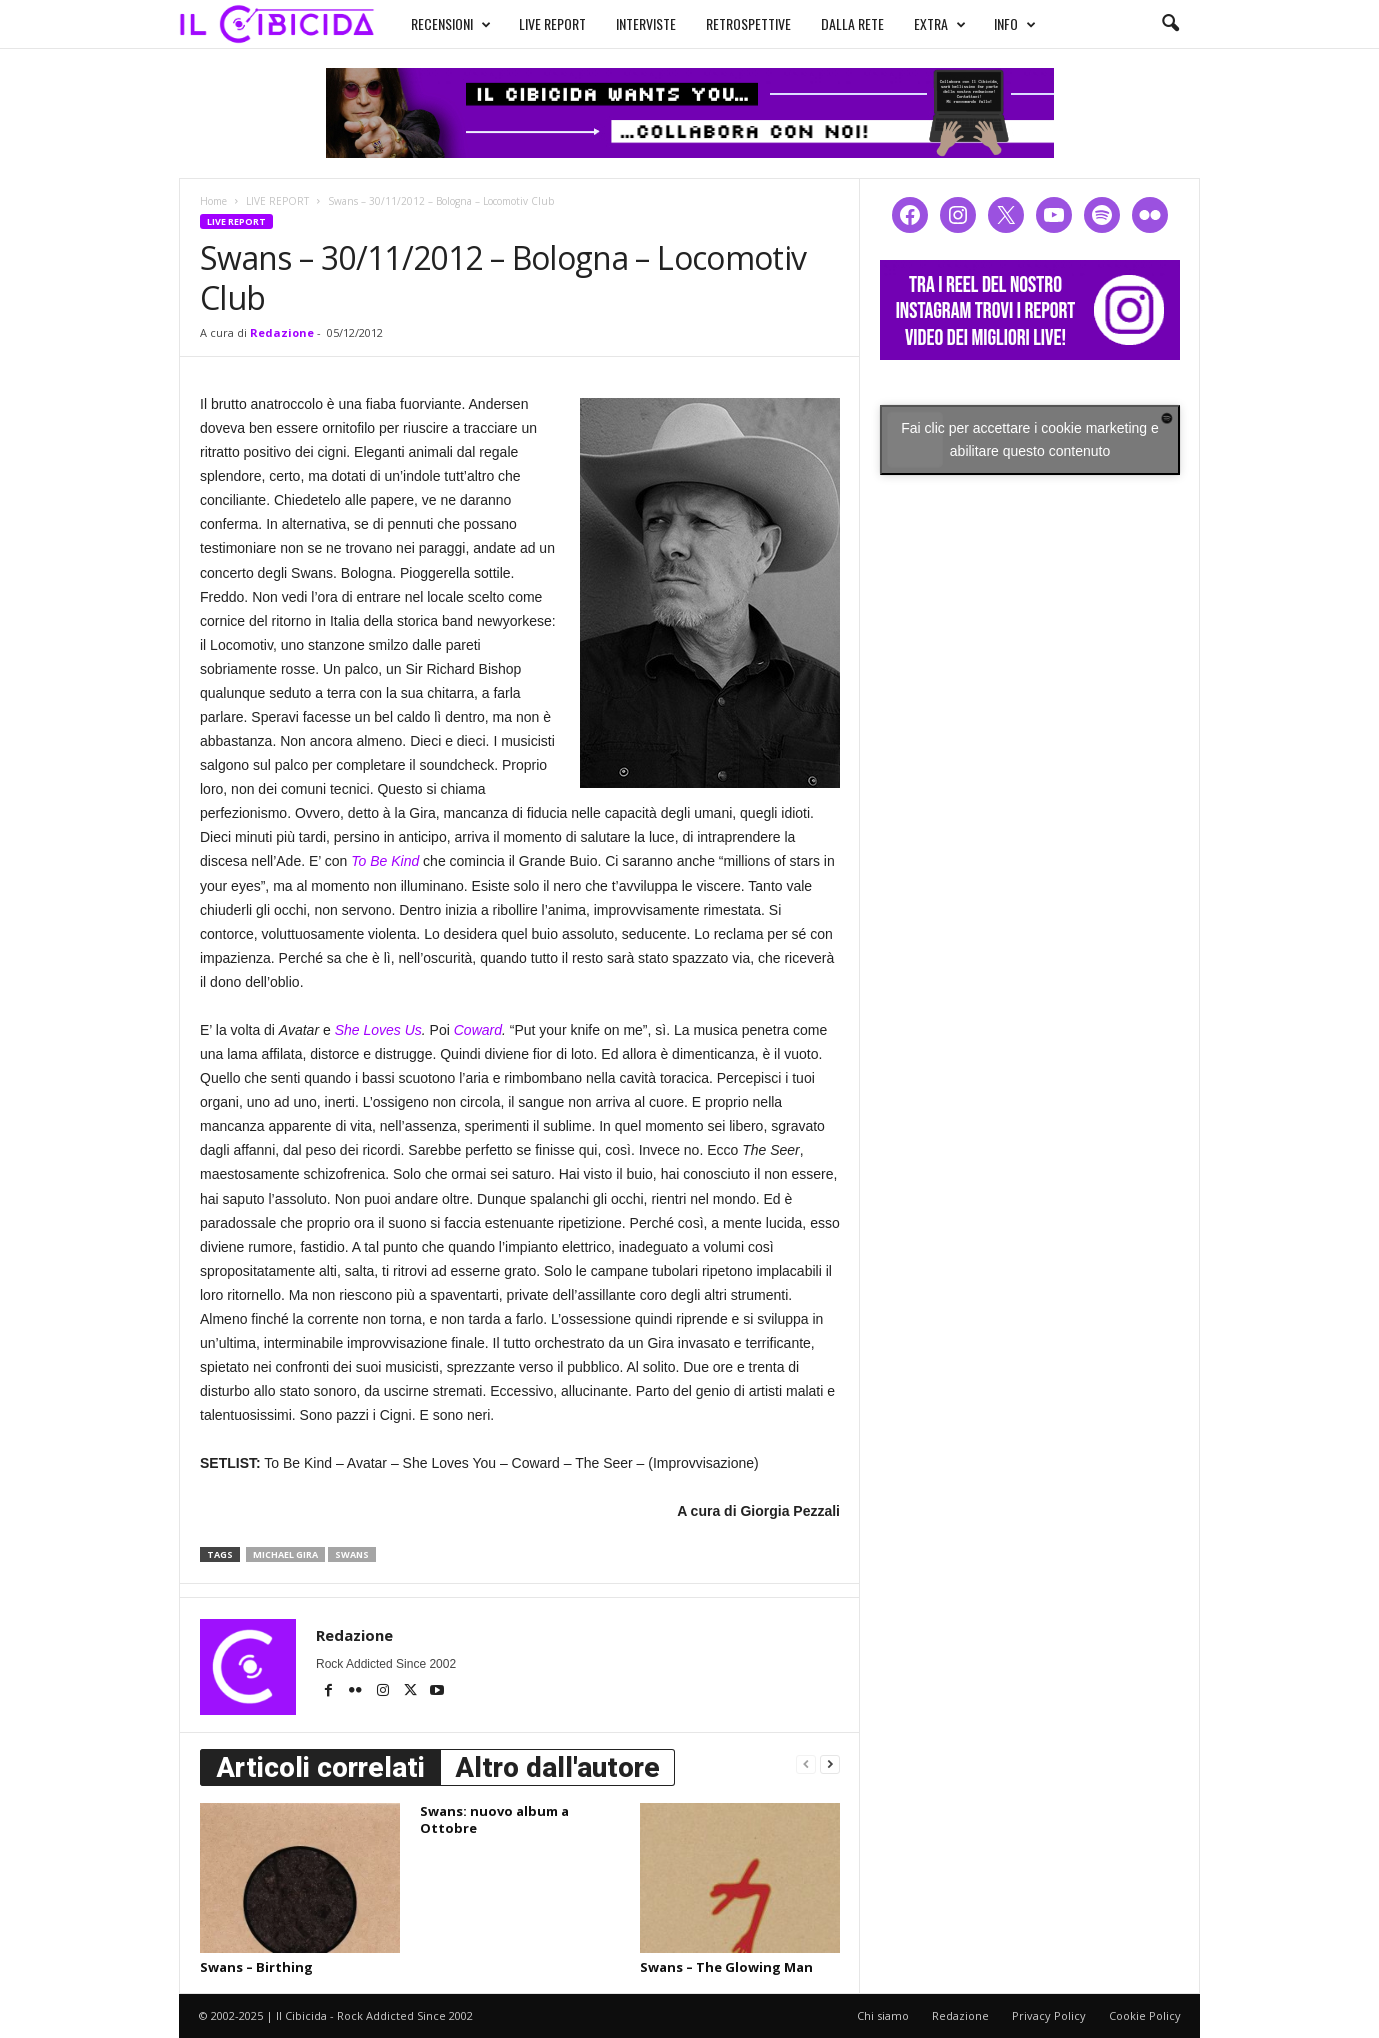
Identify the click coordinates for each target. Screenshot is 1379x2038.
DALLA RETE (852, 23)
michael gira (285, 1554)
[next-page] (830, 1763)
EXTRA (940, 24)
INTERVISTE (646, 23)
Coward (478, 1030)
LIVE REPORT (552, 23)
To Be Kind (385, 861)
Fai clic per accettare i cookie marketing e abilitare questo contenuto (1030, 439)
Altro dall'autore (557, 1767)
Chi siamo (883, 2015)
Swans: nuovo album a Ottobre (494, 1819)
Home (213, 201)
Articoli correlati (320, 1767)
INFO (1015, 24)
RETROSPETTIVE (748, 23)
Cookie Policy (1145, 2015)
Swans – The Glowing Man (726, 1967)
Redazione (282, 332)
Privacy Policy (1049, 2015)
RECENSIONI (451, 24)
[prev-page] (806, 1763)
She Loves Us (378, 1030)
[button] (1170, 24)
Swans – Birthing (256, 1967)
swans (352, 1554)
